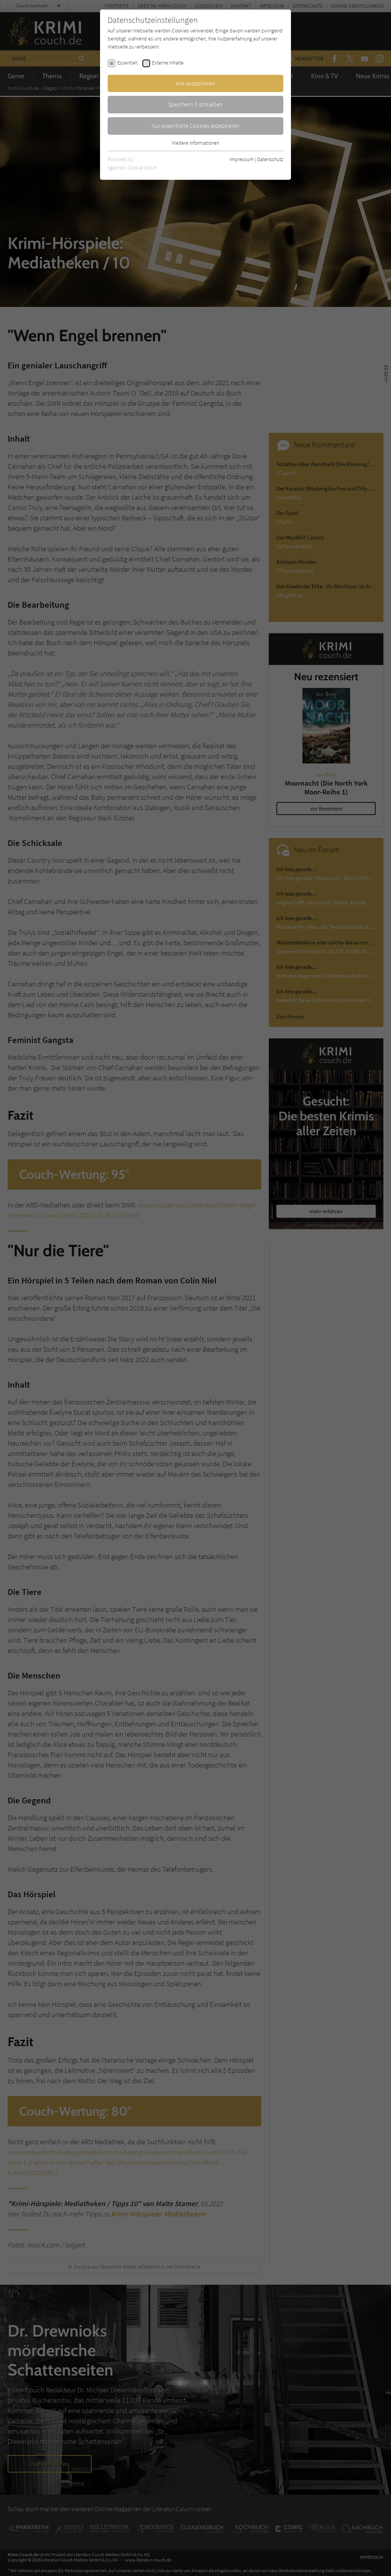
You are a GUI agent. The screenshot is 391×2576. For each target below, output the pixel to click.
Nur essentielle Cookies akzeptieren (196, 125)
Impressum (241, 159)
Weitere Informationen (195, 142)
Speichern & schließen (195, 104)
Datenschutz (270, 159)
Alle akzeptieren (195, 83)
